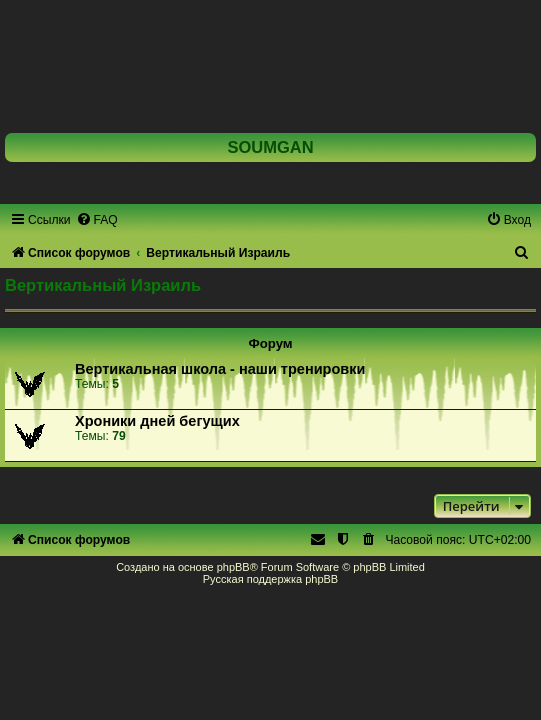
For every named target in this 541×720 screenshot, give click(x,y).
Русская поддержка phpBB (270, 579)
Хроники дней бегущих (157, 421)
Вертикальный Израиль (103, 285)
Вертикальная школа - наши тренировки (220, 369)
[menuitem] (97, 220)
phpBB (233, 567)
